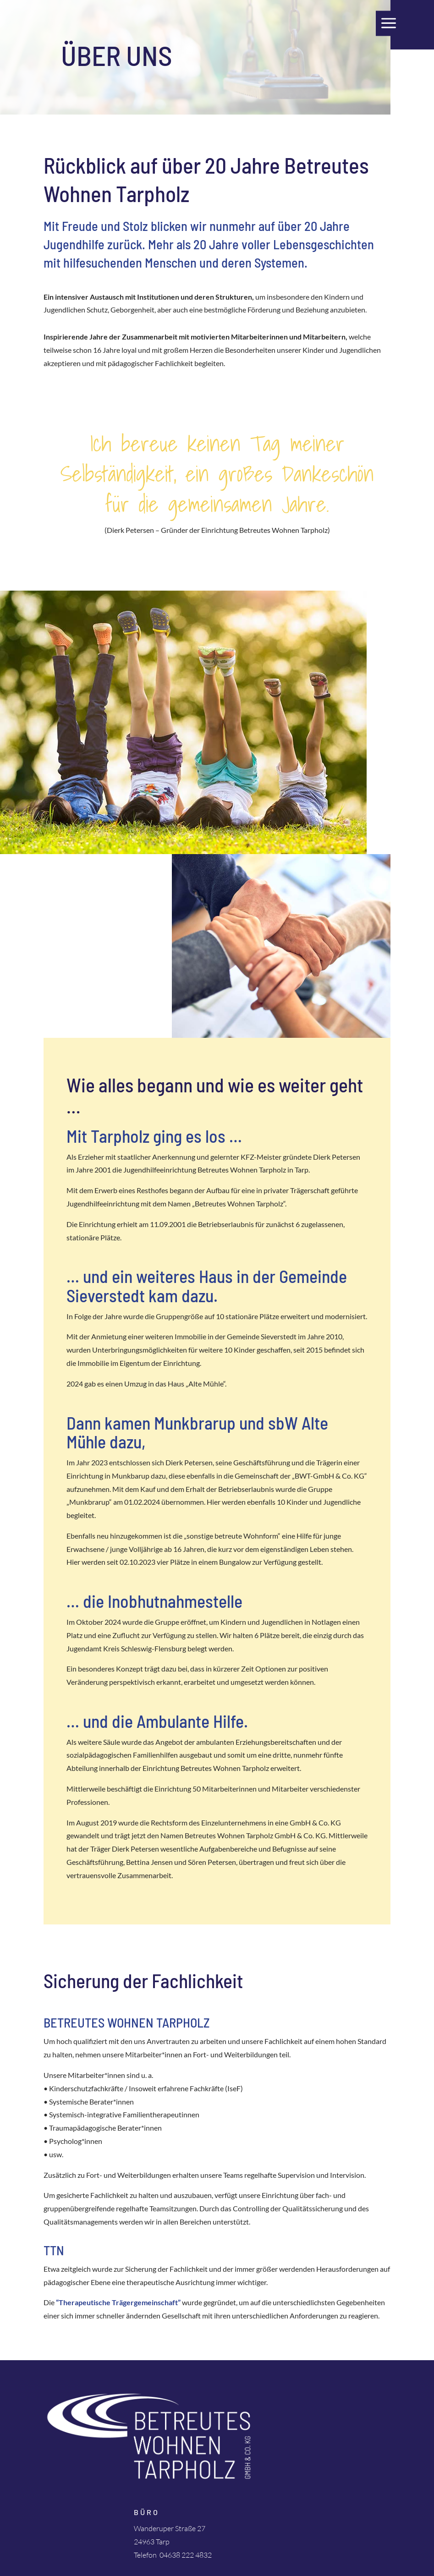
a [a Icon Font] (389, 23)
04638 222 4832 (185, 2555)
